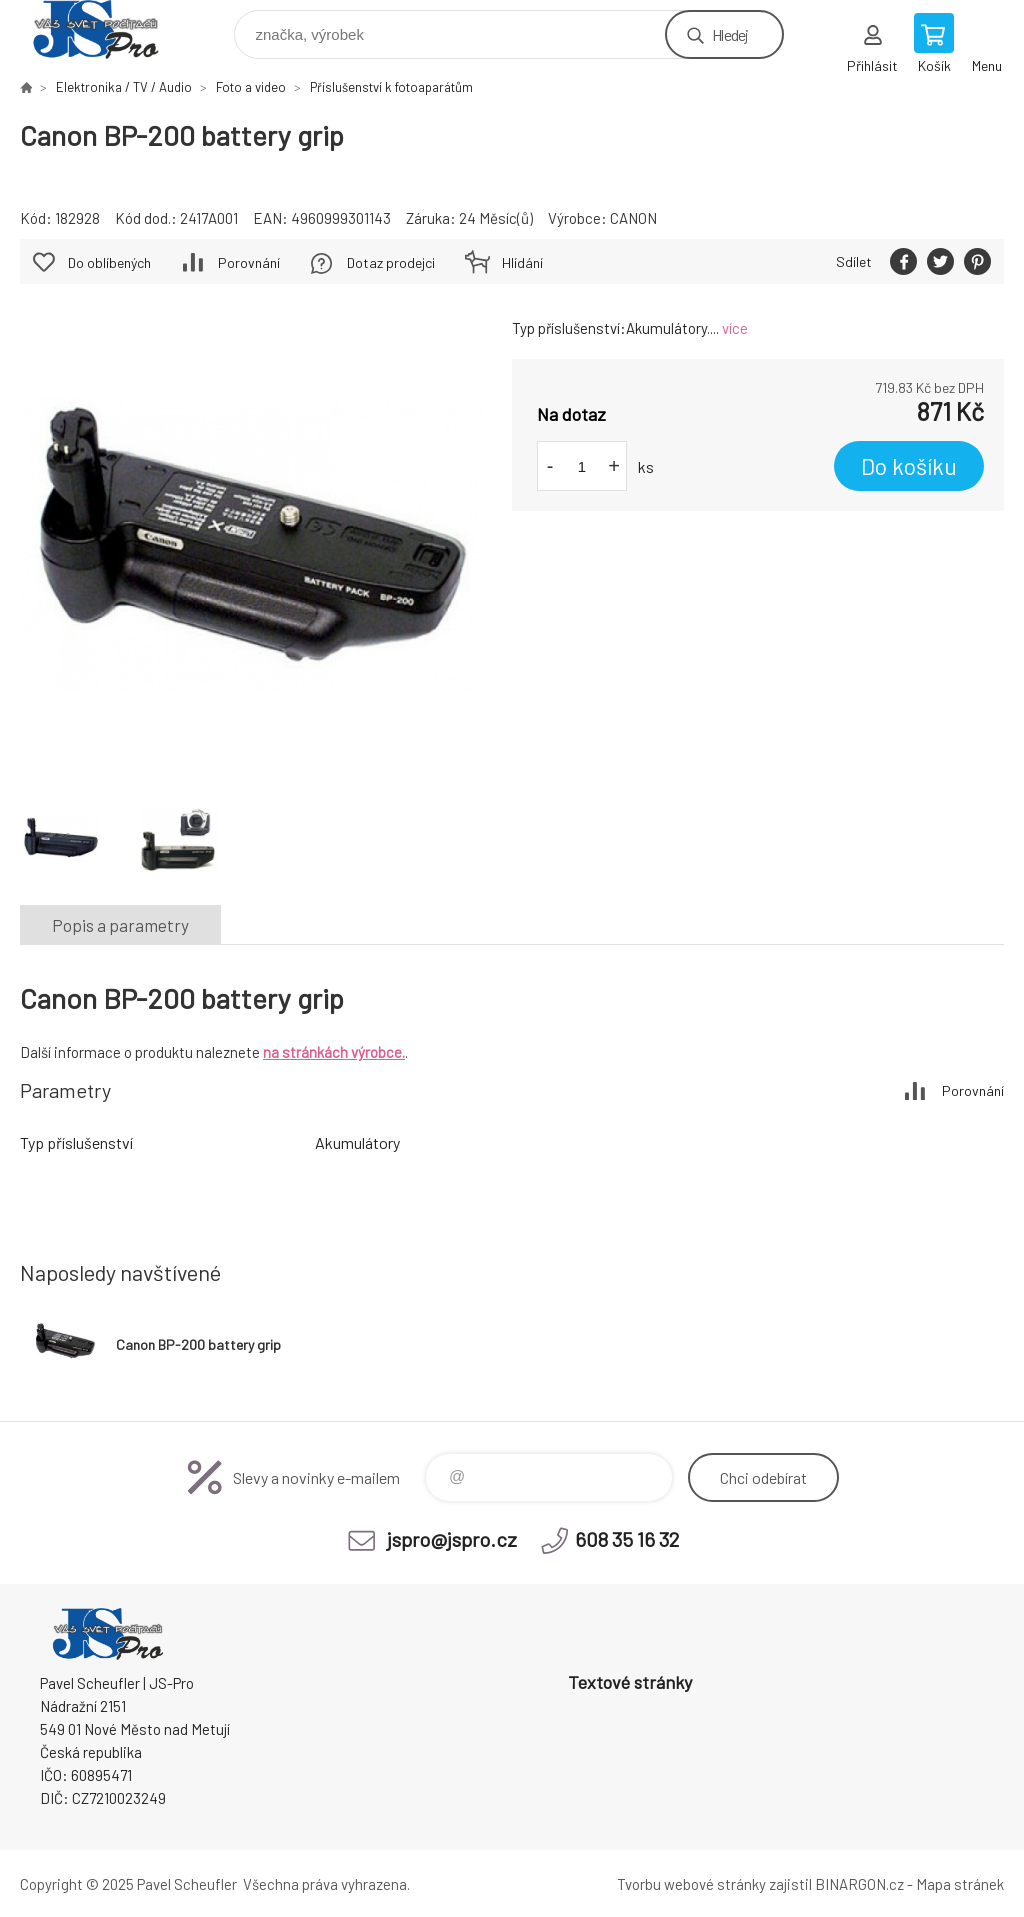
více (735, 328)
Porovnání (249, 262)
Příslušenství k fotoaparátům (391, 87)
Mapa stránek (960, 1884)
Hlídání (522, 262)
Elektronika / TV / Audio (124, 87)
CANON (633, 218)
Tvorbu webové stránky (691, 1884)
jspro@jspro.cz (452, 1539)
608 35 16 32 (627, 1539)
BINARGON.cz (859, 1884)
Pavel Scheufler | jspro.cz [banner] (108, 29)
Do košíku (909, 466)
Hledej (730, 34)
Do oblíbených (109, 262)
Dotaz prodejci (391, 262)
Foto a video (251, 87)
